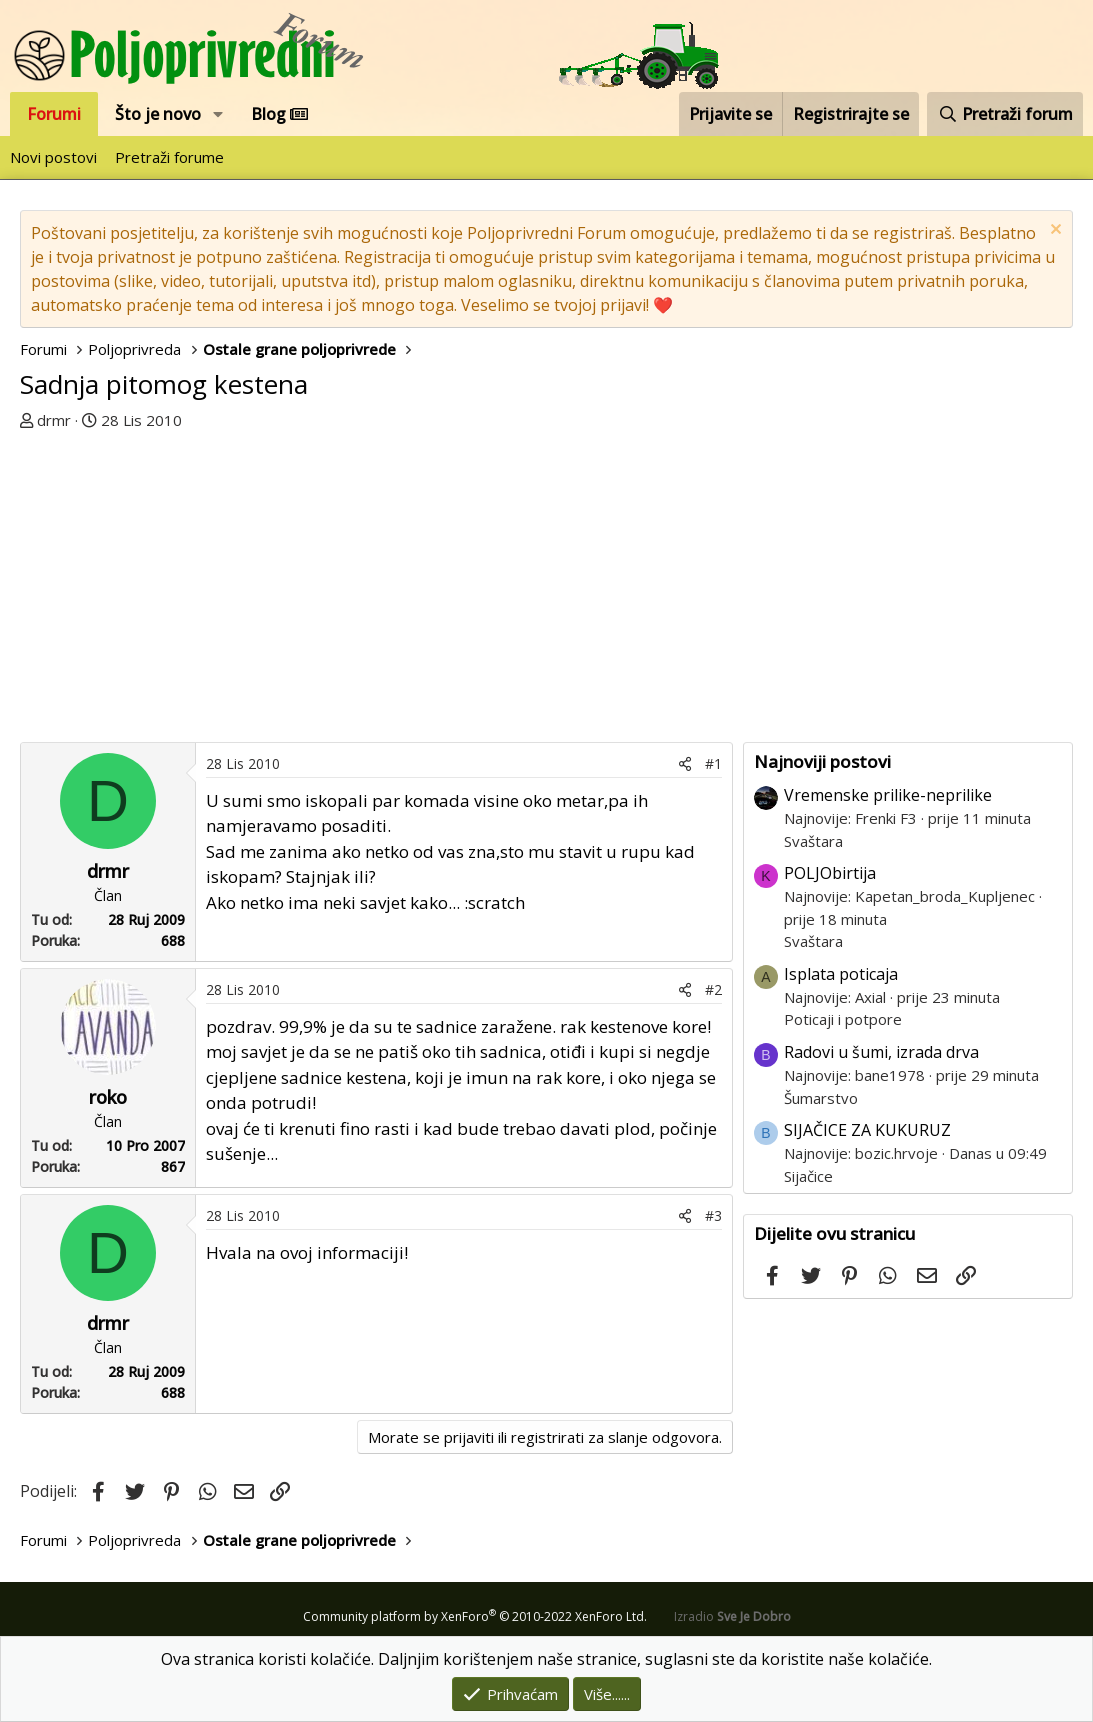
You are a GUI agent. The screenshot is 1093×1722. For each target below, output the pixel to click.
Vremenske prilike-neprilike (888, 795)
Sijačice (808, 1176)
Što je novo (158, 114)
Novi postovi (53, 157)
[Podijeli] (685, 763)
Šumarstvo (821, 1098)
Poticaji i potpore (843, 1019)
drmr (54, 420)
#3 (713, 1215)
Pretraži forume (169, 157)
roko (108, 1097)
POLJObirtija (830, 873)
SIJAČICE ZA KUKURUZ (867, 1130)
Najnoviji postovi (822, 761)
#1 (713, 763)
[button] (218, 114)
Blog (279, 114)
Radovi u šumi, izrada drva (881, 1052)
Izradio (732, 1616)
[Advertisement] (381, 592)
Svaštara (813, 841)
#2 (713, 989)
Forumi (54, 114)
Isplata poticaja (841, 974)
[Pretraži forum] (1005, 114)
